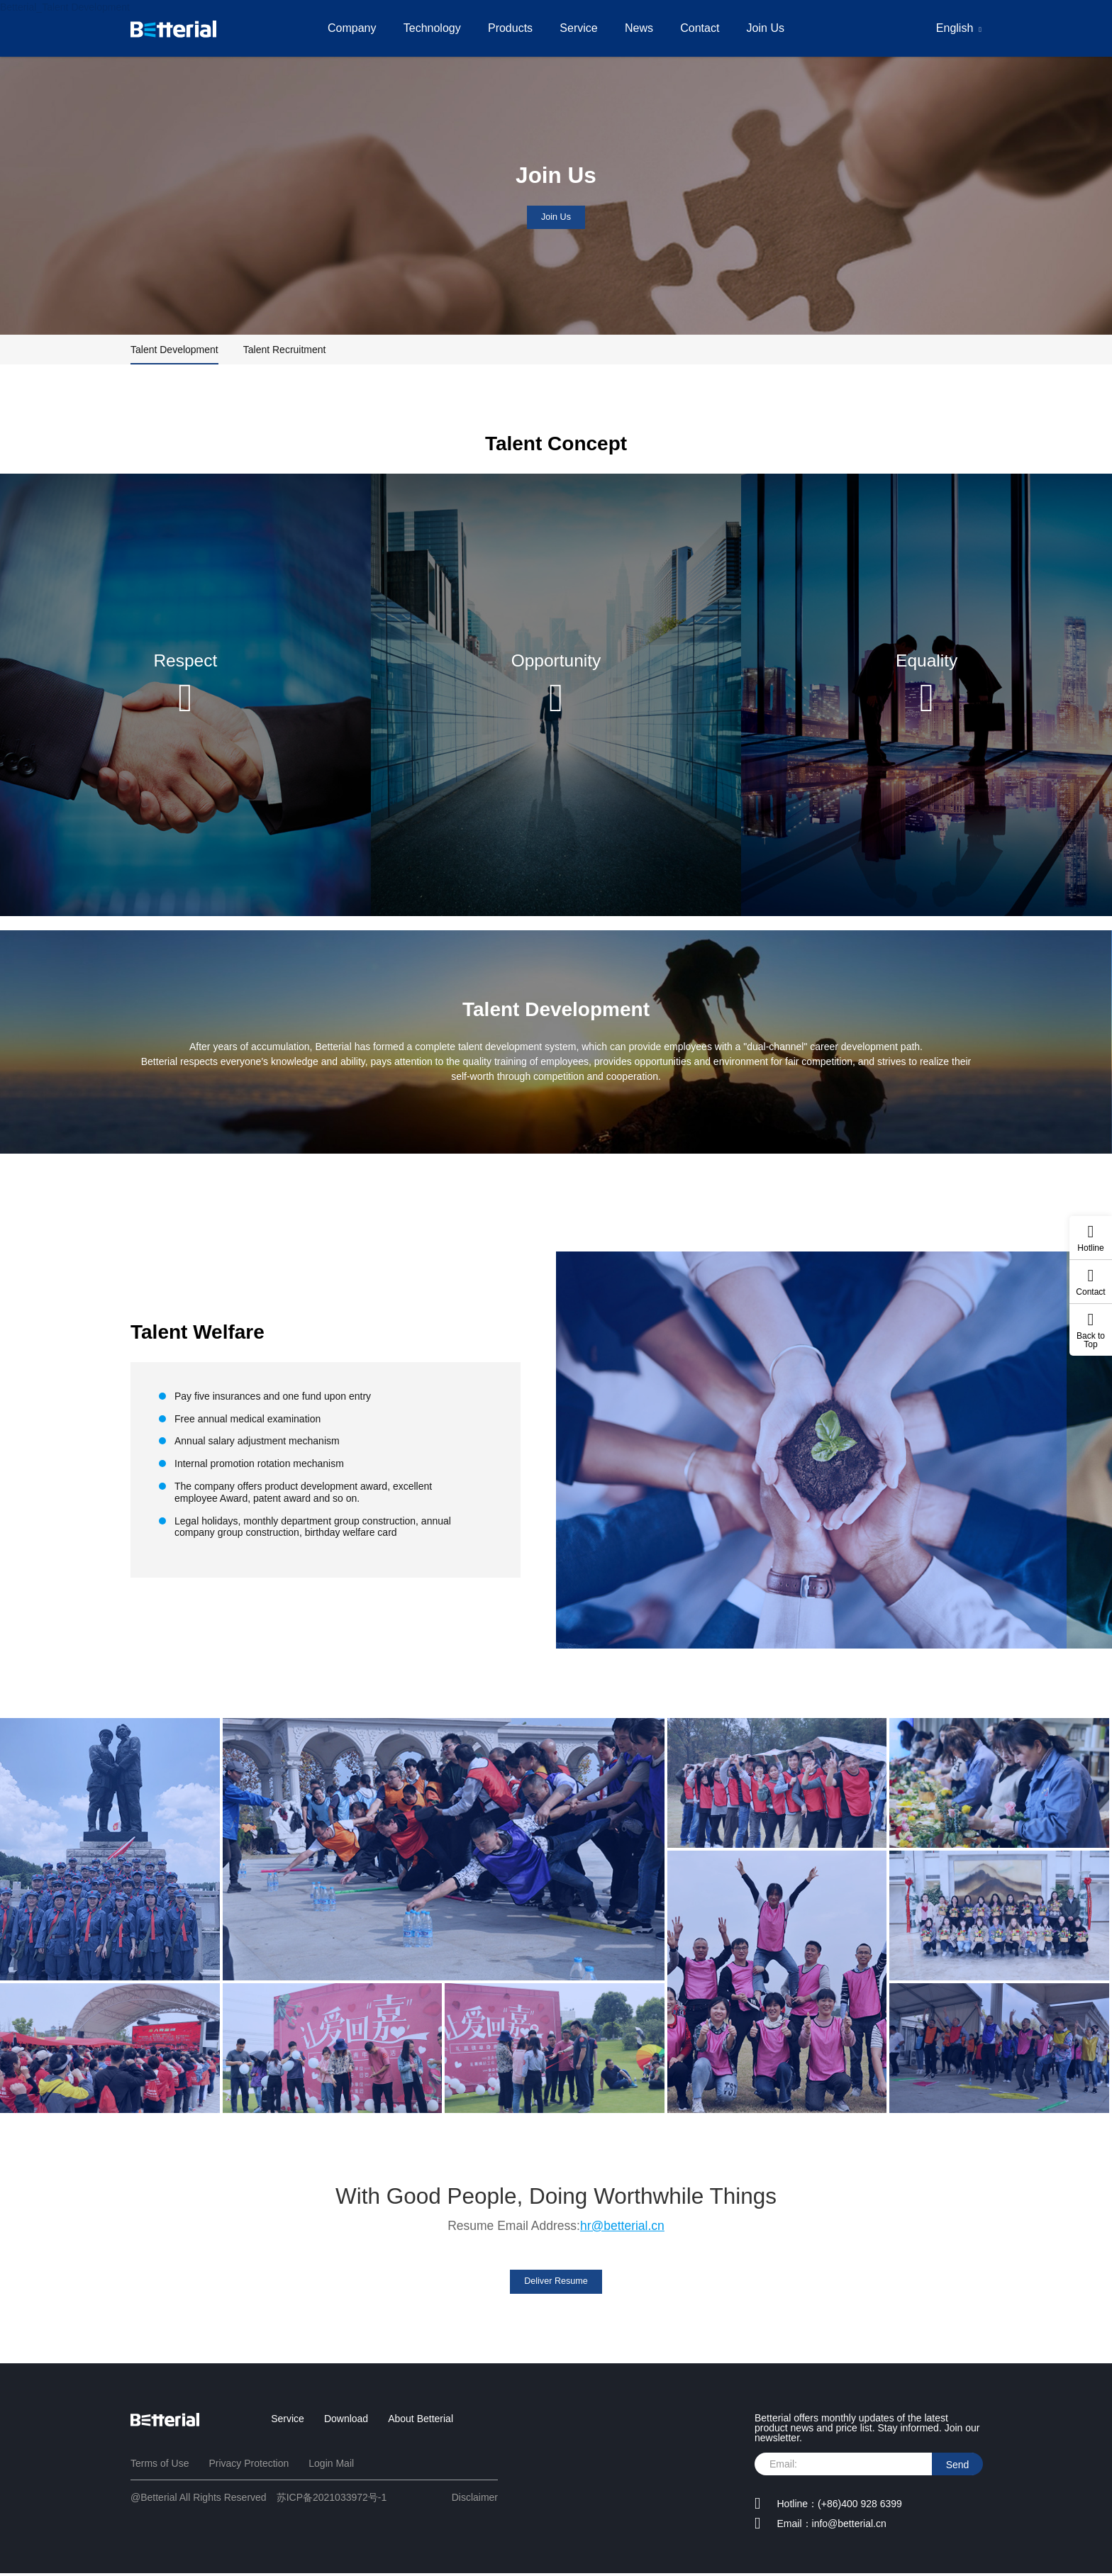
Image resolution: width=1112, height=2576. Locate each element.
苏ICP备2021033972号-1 (332, 2499)
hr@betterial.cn (622, 2226)
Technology (427, 28)
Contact (704, 28)
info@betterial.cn (849, 2525)
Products (508, 28)
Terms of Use (159, 2465)
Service (578, 28)
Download (346, 2420)
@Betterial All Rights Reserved (198, 2499)
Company (345, 28)
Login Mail (331, 2465)
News (641, 28)
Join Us (772, 28)
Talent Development (174, 349)
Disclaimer (475, 2499)
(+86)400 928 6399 (860, 2505)
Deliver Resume (556, 2282)
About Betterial (420, 2420)
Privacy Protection (248, 2465)
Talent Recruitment (284, 349)
